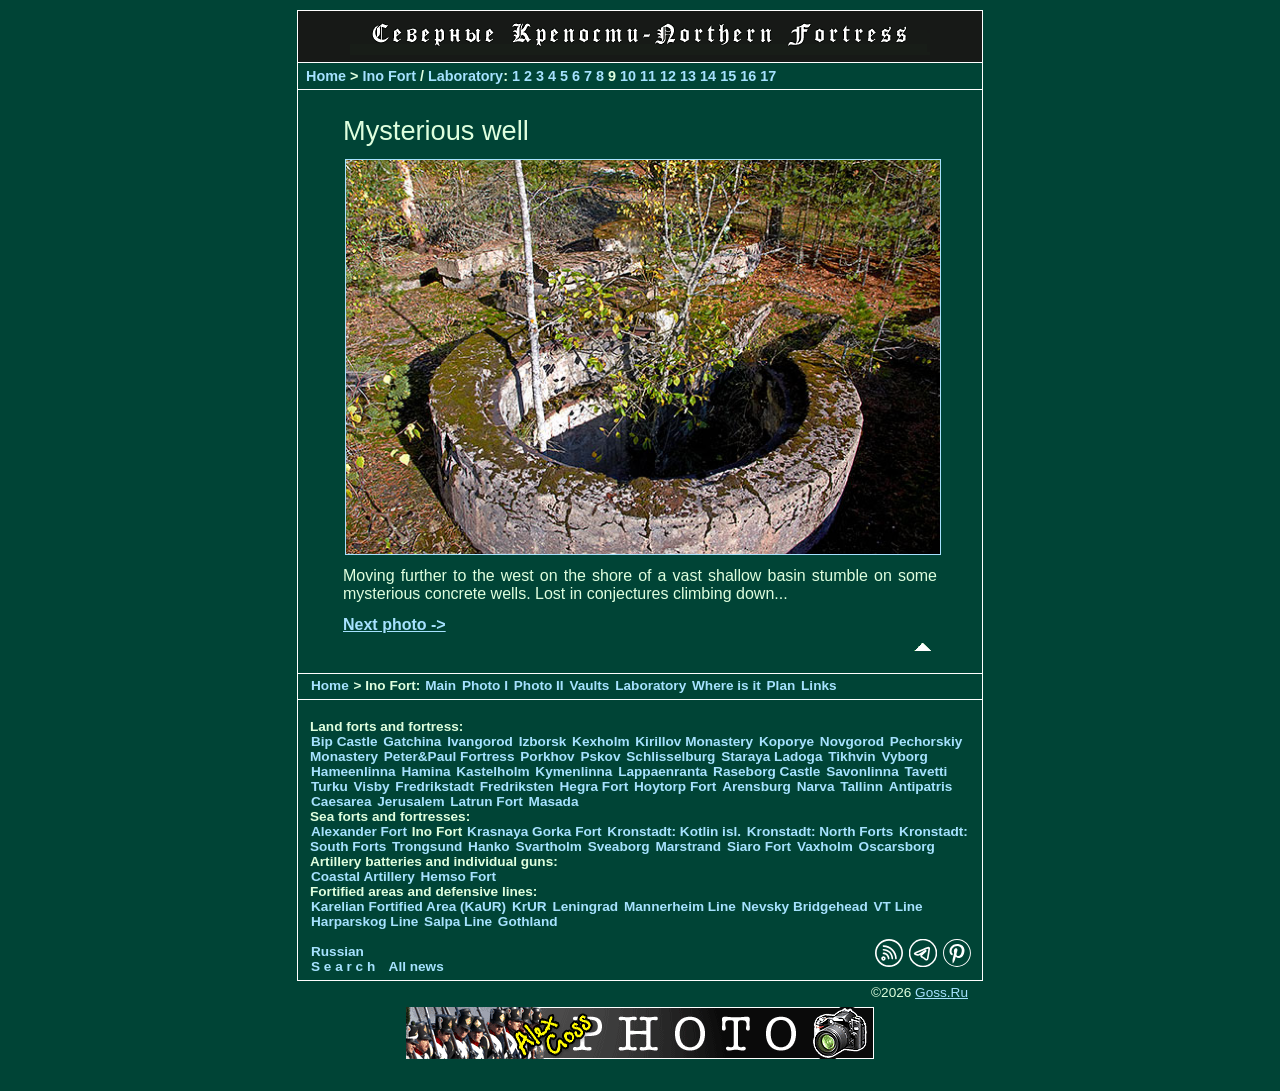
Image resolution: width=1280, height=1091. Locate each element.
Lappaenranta (662, 771)
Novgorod (852, 741)
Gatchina (412, 741)
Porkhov (547, 756)
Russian (337, 951)
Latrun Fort (486, 801)
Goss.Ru (941, 992)
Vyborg (904, 756)
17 (768, 76)
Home (326, 76)
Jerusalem (410, 801)
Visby (372, 786)
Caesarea (341, 801)
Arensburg (756, 786)
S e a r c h (343, 966)
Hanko (489, 846)
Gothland (528, 921)
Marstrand (688, 846)
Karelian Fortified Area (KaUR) (408, 906)
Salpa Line (458, 921)
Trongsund (427, 846)
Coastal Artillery (363, 876)
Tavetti (925, 771)
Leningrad (585, 906)
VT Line (898, 906)
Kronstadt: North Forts (822, 831)
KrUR (529, 906)
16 (748, 76)
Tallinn (861, 786)
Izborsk (543, 741)
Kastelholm (492, 771)
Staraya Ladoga (771, 756)
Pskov (600, 756)
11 (648, 76)
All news (416, 966)
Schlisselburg (670, 756)
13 (688, 76)
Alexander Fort (359, 831)
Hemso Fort (459, 876)
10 (628, 76)
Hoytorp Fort (675, 786)
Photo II (539, 685)
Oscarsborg (897, 846)
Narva (816, 786)
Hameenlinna (353, 771)
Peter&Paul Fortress (449, 756)
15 (728, 76)
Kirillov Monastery (694, 741)
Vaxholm (825, 846)
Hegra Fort (594, 786)
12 (668, 76)
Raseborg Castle (766, 771)
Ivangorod (480, 741)
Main (440, 685)
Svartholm (548, 846)
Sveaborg (619, 846)
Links (819, 685)
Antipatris (920, 786)
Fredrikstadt (434, 786)
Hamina (425, 771)
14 (708, 76)
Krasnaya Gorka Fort (534, 831)
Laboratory (465, 76)
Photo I (485, 685)
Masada (554, 801)
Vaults (589, 685)
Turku (329, 786)
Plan (781, 685)
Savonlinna (862, 771)
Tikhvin (851, 756)
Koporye (786, 741)
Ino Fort (389, 76)
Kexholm (600, 741)
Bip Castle (344, 741)
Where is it (726, 685)
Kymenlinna (573, 771)
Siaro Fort (759, 846)
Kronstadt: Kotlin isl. (674, 831)
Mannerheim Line (680, 906)
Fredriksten (517, 786)
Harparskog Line (364, 921)
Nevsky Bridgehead (805, 906)
